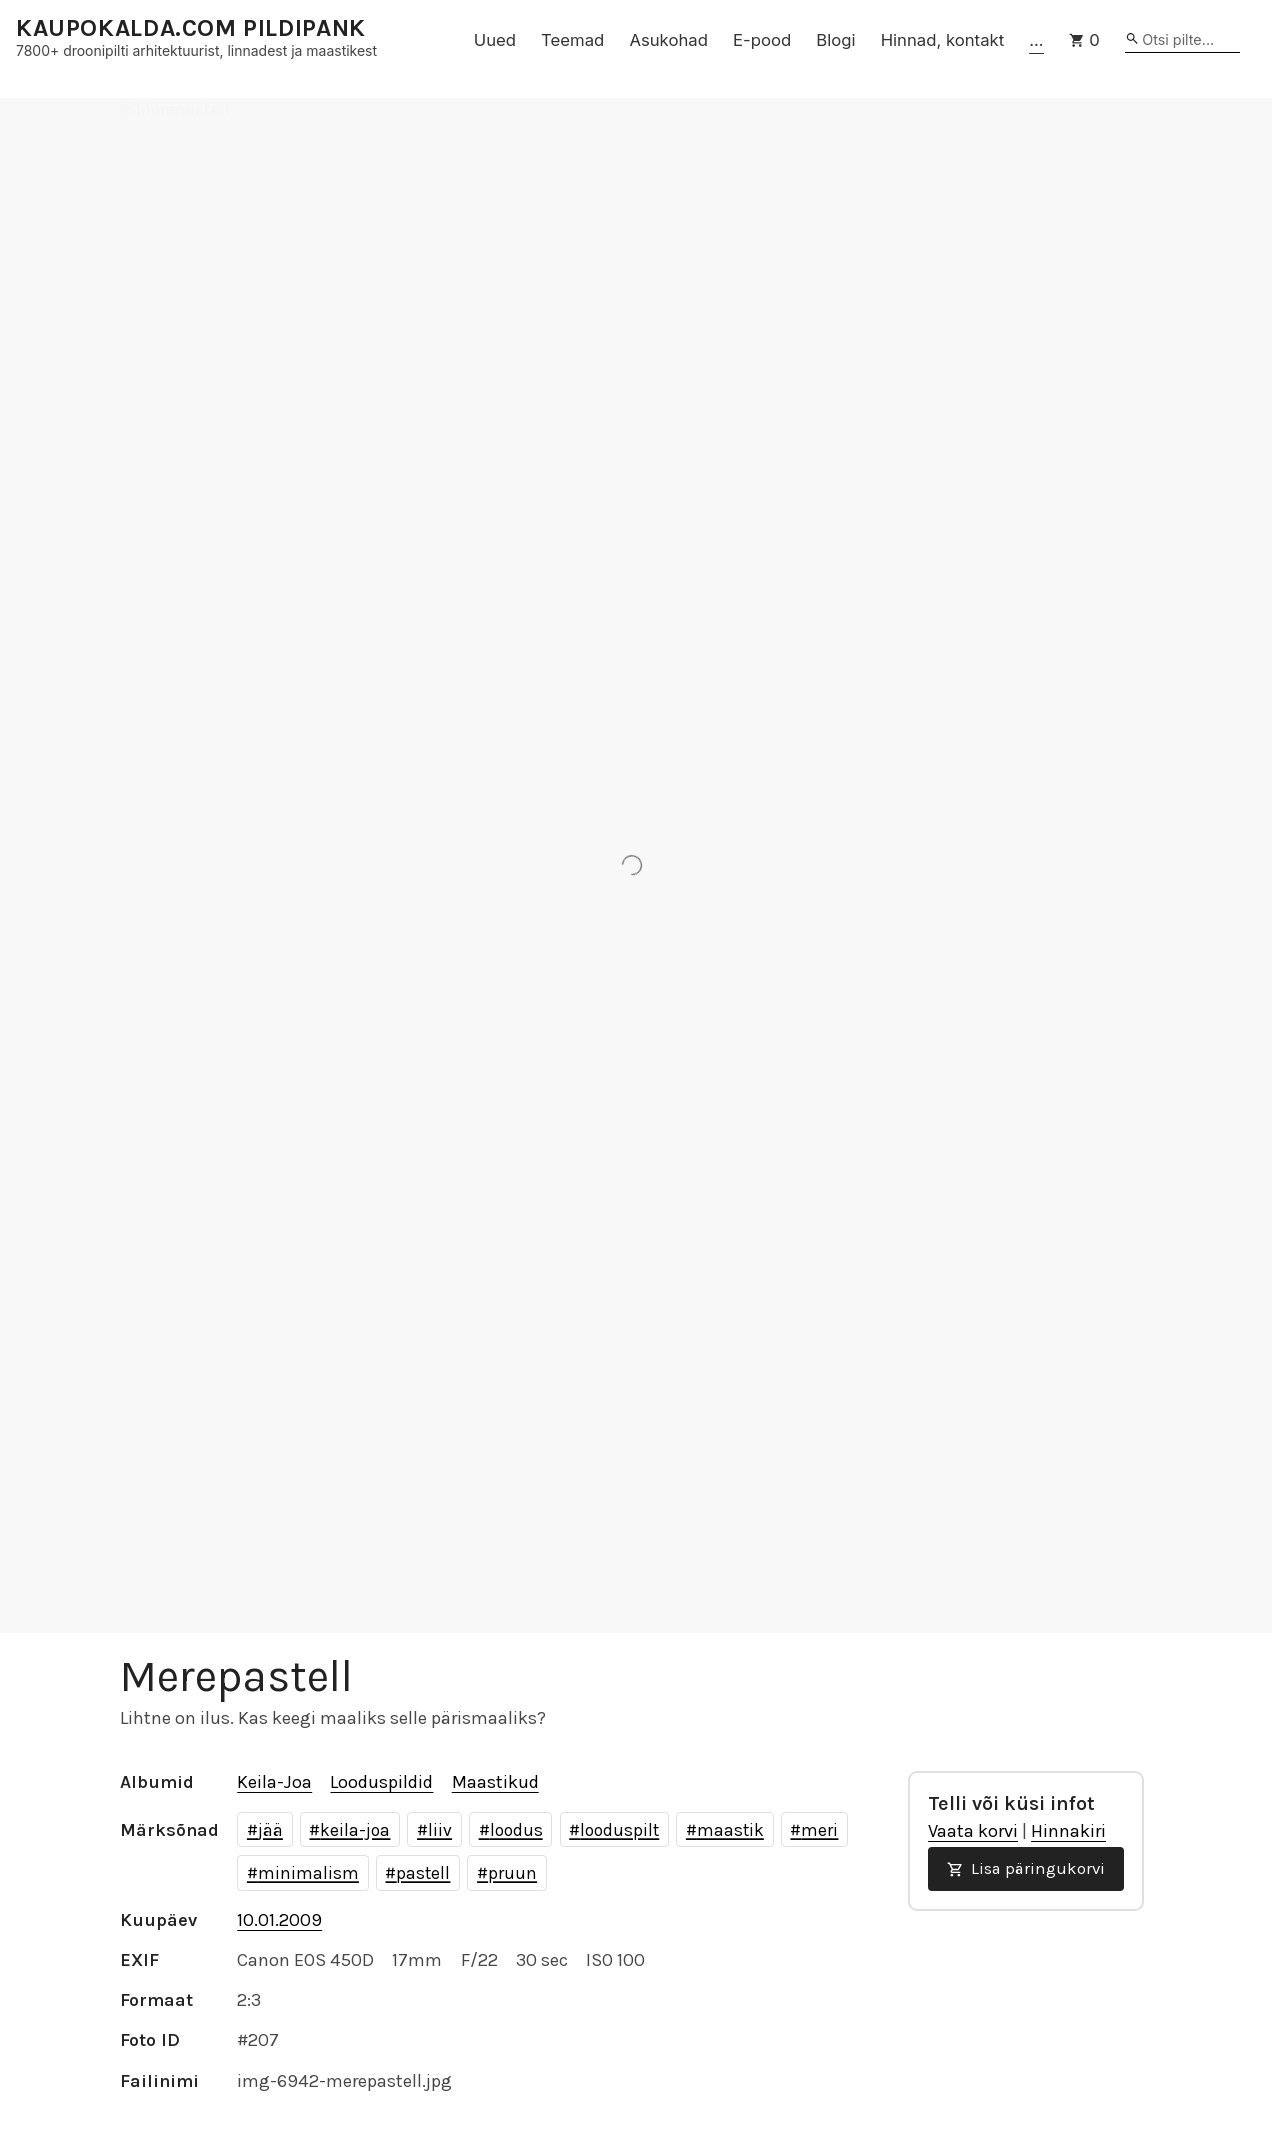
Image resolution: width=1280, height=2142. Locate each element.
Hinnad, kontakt (943, 40)
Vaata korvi (973, 1831)
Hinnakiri (1068, 1831)
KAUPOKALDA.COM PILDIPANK (191, 28)
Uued (495, 40)
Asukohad (668, 40)
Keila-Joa (274, 1782)
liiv (440, 1830)
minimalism (308, 1873)
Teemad (572, 40)
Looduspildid (381, 1782)
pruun (512, 1873)
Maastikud (495, 1782)
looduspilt (619, 1830)
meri (819, 1830)
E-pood (762, 40)
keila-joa (355, 1830)
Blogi (835, 40)
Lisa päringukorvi (1026, 1868)
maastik (730, 1830)
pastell (423, 1873)
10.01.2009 (279, 1920)
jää (270, 1830)
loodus (516, 1830)
